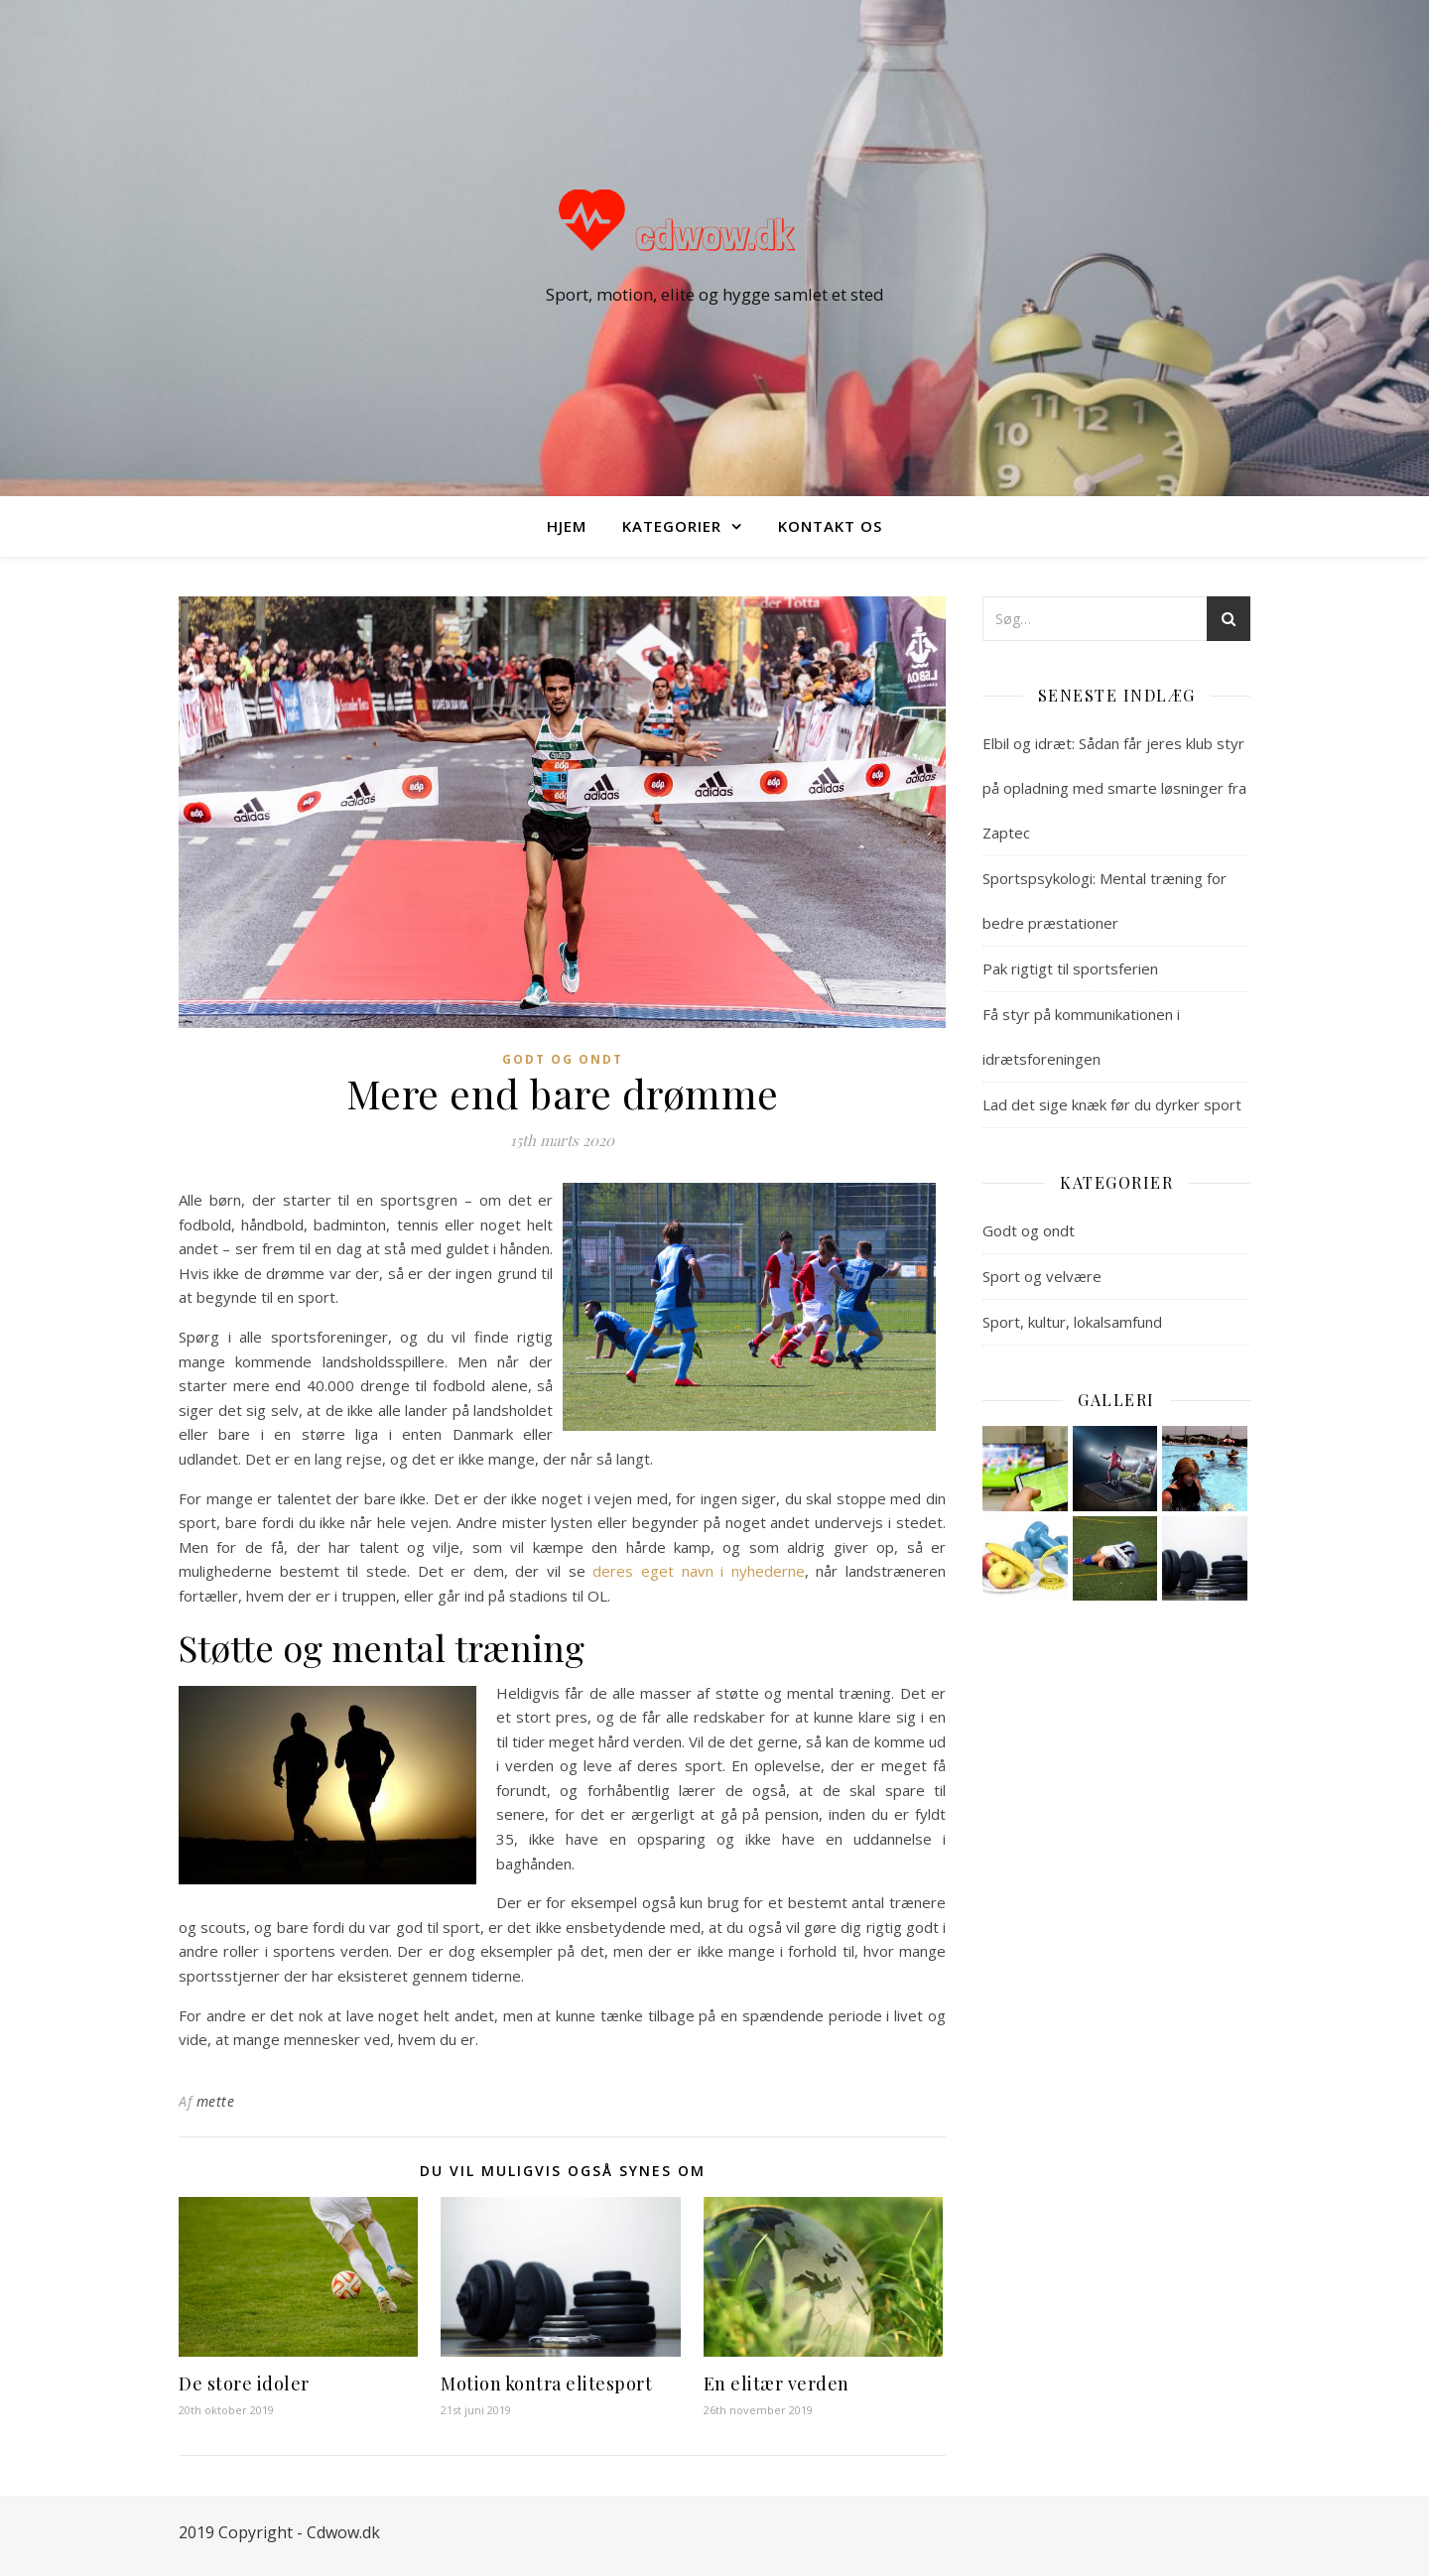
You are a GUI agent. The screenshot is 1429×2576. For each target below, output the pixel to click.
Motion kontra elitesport (546, 2383)
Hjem (566, 526)
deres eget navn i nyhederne (698, 1571)
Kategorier (671, 526)
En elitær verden (776, 2383)
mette (215, 2101)
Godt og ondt (562, 1059)
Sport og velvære (1042, 1276)
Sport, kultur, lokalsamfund (1072, 1322)
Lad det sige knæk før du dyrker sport (1111, 1104)
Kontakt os (830, 526)
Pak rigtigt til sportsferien (1070, 968)
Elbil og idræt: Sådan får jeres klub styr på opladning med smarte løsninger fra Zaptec (1114, 787)
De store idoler (244, 2383)
